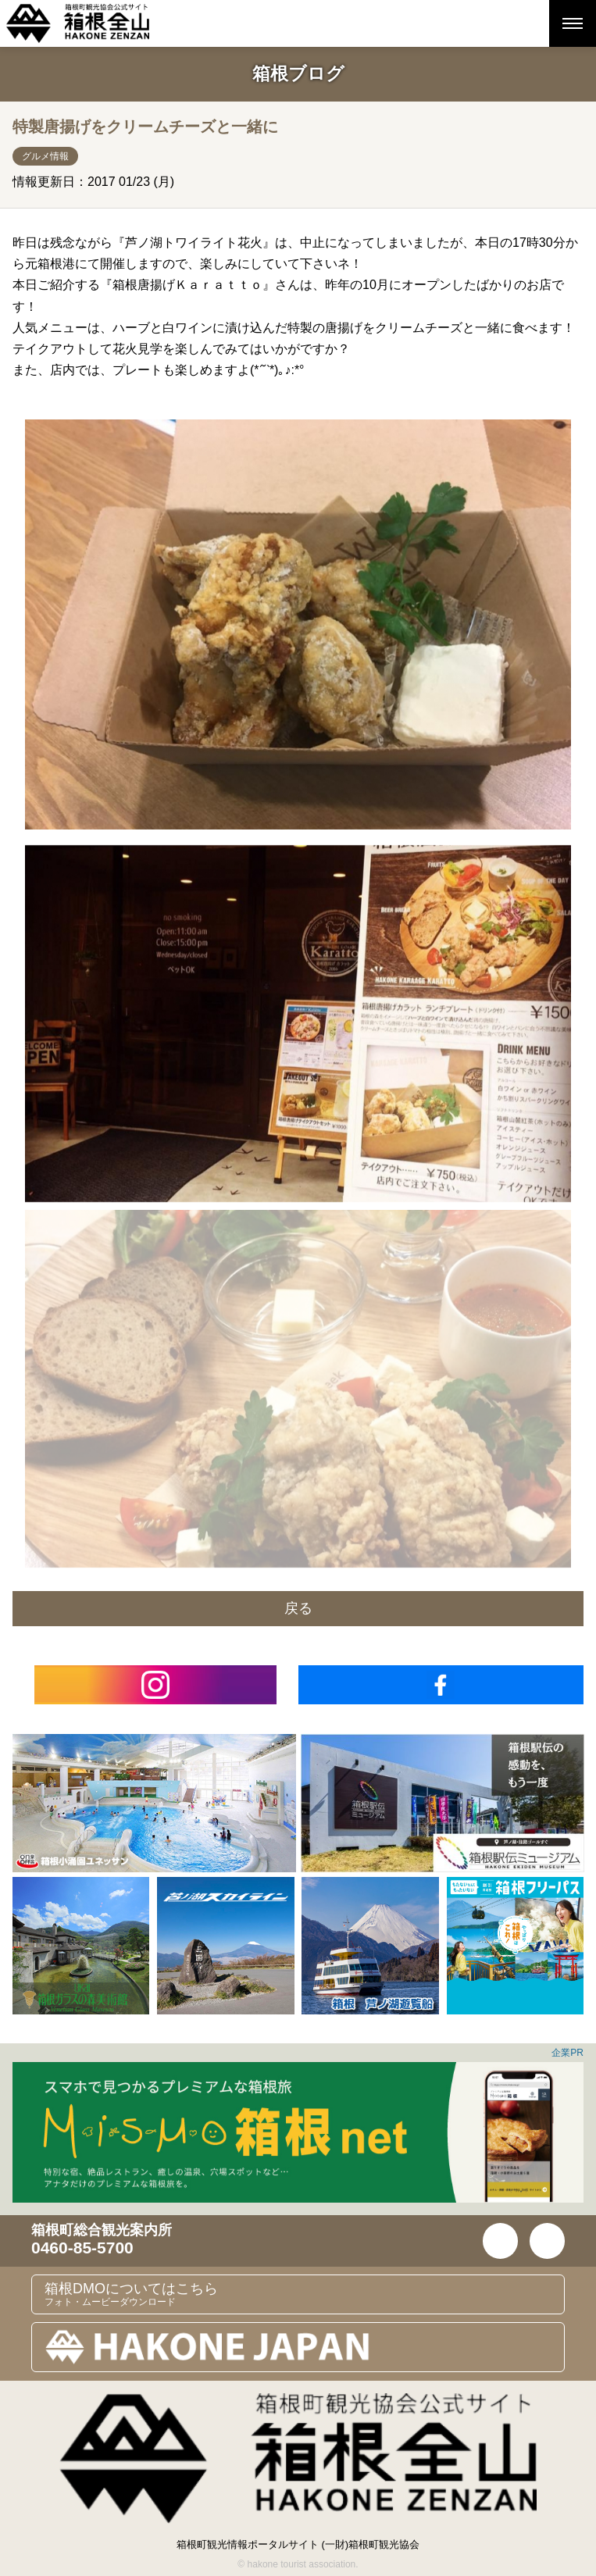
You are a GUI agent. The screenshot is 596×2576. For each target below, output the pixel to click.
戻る (298, 1608)
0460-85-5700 (82, 2248)
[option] (154, 1803)
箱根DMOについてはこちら (304, 2294)
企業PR (567, 2052)
